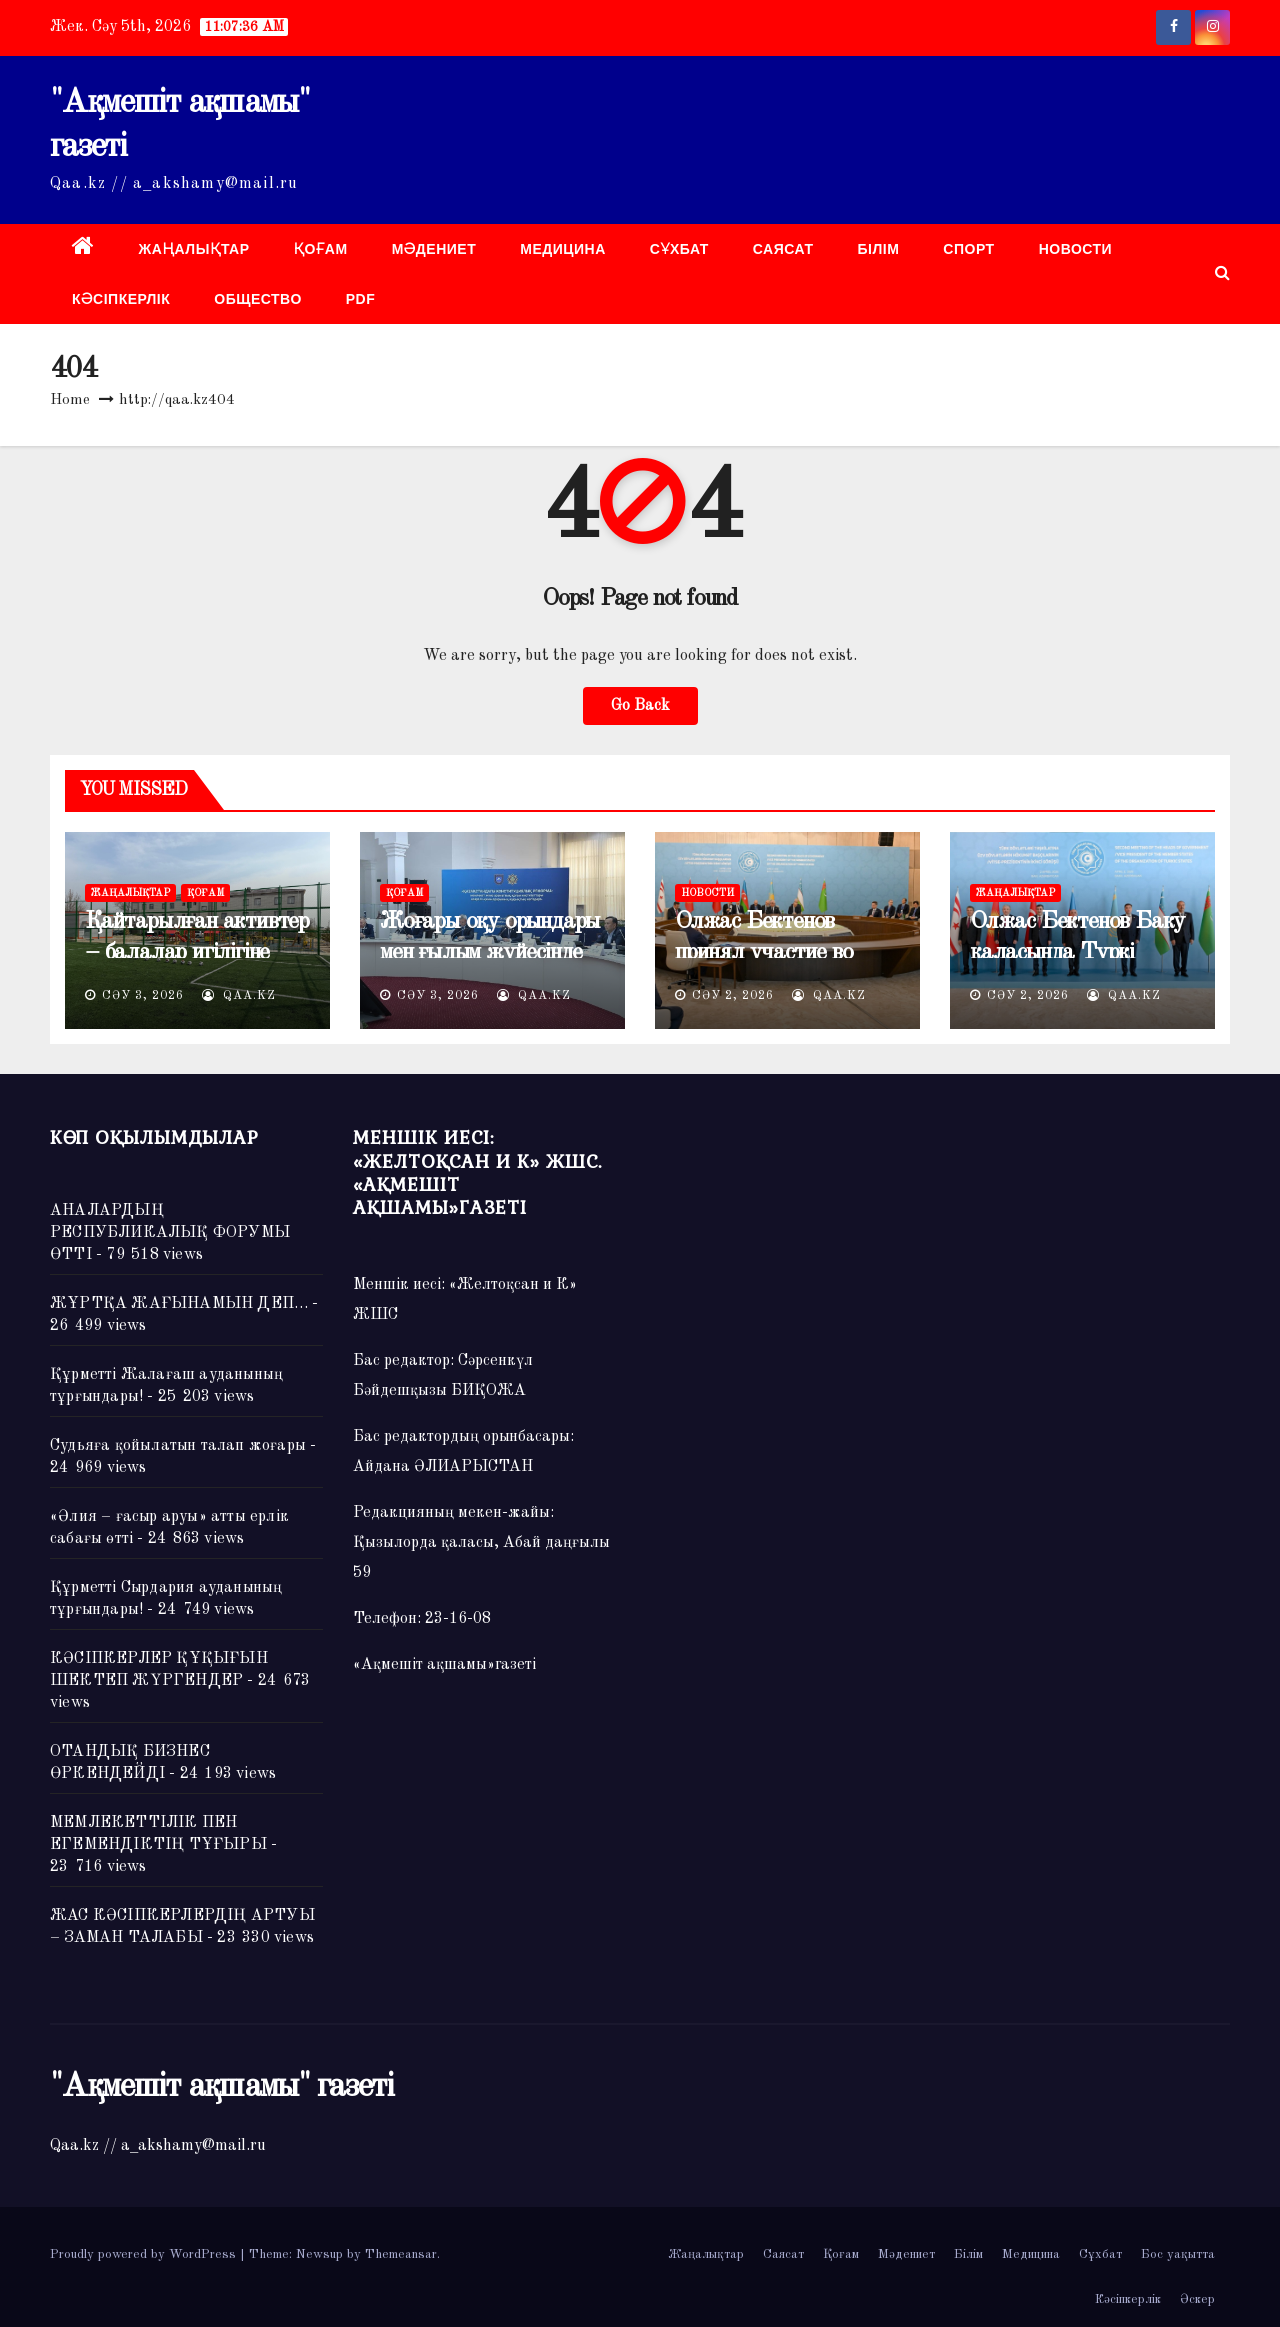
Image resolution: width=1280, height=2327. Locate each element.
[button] (1222, 274)
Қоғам (321, 249)
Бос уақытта (1178, 2254)
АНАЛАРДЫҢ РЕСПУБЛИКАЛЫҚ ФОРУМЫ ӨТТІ (170, 1233)
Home (70, 400)
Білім (879, 249)
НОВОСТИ (1076, 249)
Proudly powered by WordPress (145, 2254)
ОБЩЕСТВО (258, 299)
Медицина (563, 249)
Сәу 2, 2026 (733, 996)
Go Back (640, 706)
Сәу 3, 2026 (143, 996)
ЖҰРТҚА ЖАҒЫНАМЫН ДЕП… (179, 1304)
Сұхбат (679, 249)
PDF (361, 299)
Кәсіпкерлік (121, 299)
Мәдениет (434, 249)
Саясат (783, 249)
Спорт (968, 249)
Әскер (1197, 2299)
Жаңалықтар (194, 249)
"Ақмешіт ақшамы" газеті (221, 2087)
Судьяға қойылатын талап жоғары (178, 1446)
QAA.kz (239, 996)
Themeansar (401, 2254)
